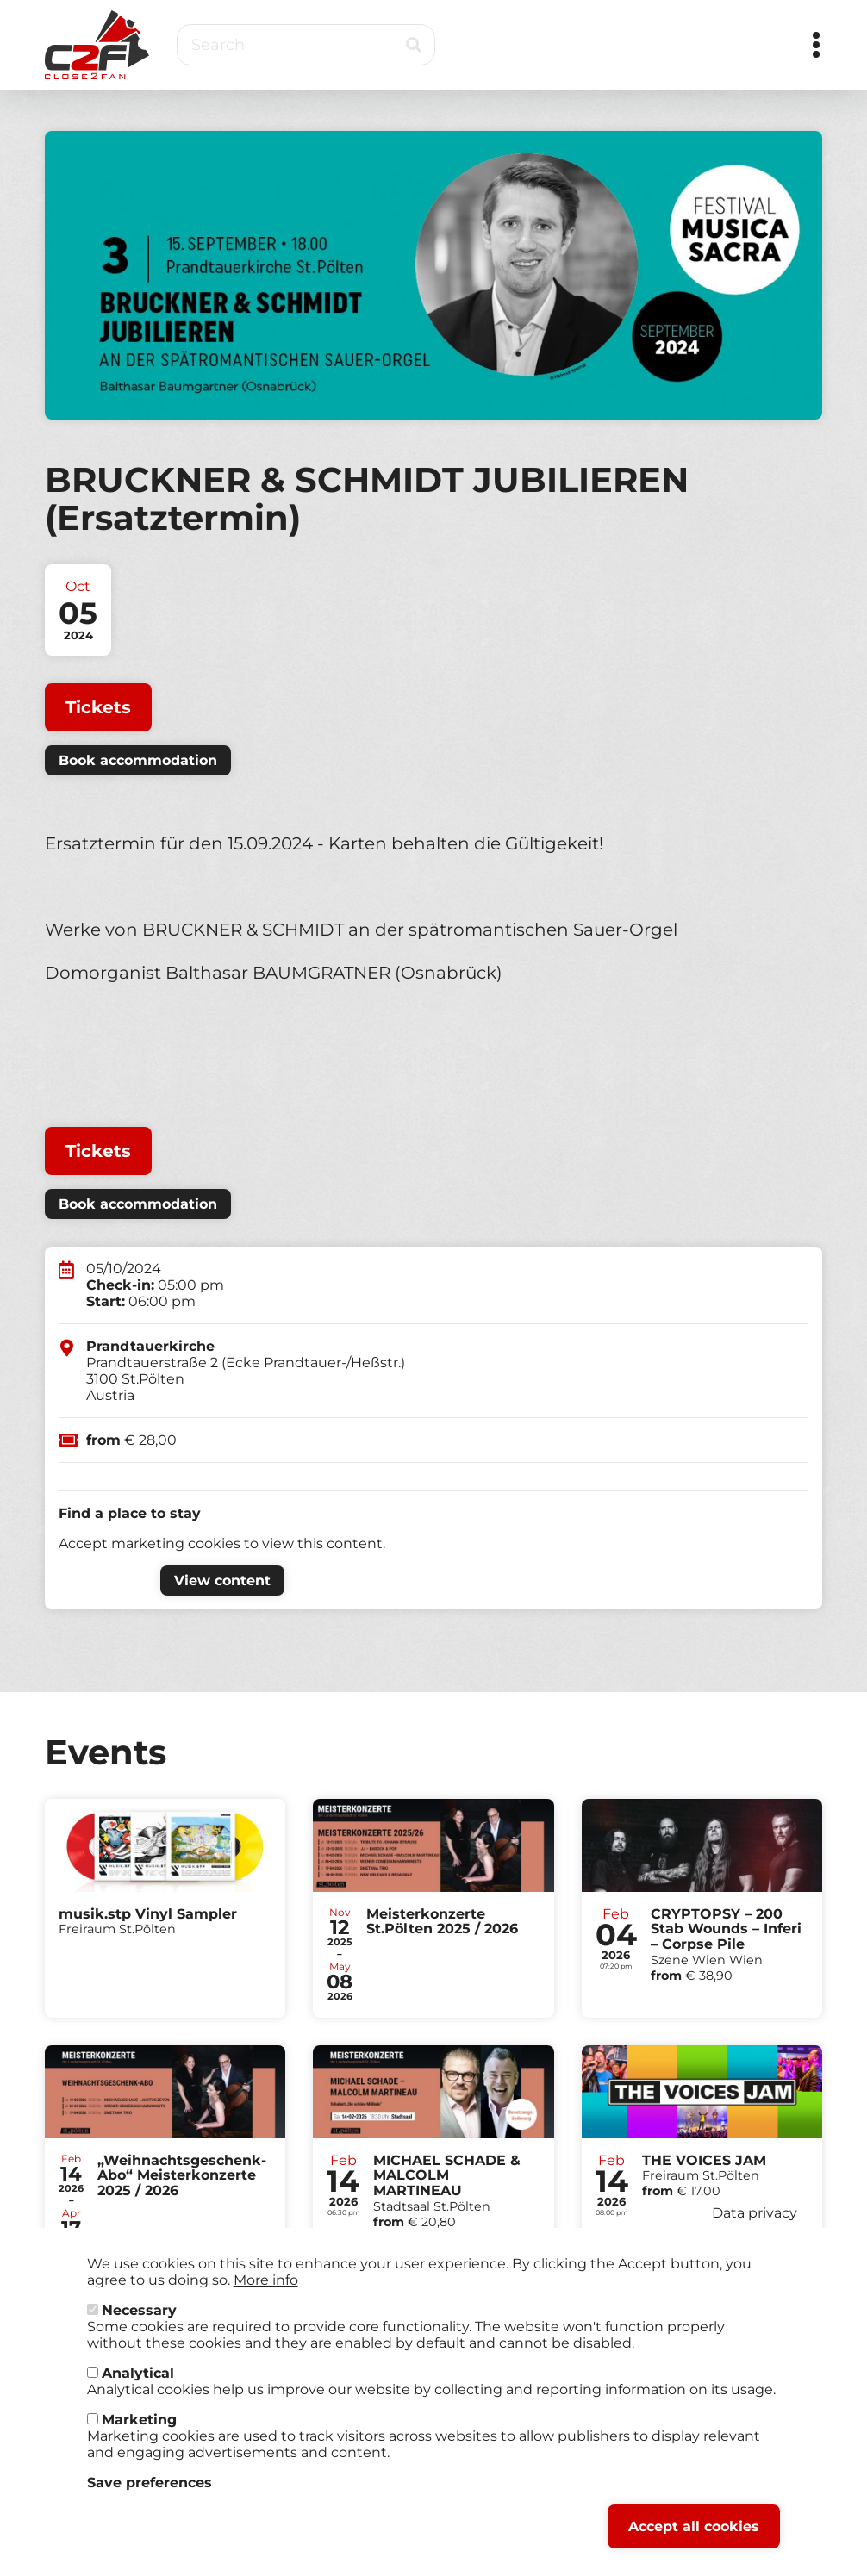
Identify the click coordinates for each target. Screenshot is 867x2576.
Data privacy (754, 2227)
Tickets (98, 707)
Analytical (138, 2388)
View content (222, 1580)
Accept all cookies (693, 2541)
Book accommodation (138, 760)
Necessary (139, 2325)
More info (266, 2295)
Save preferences (149, 2497)
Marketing (139, 2434)
